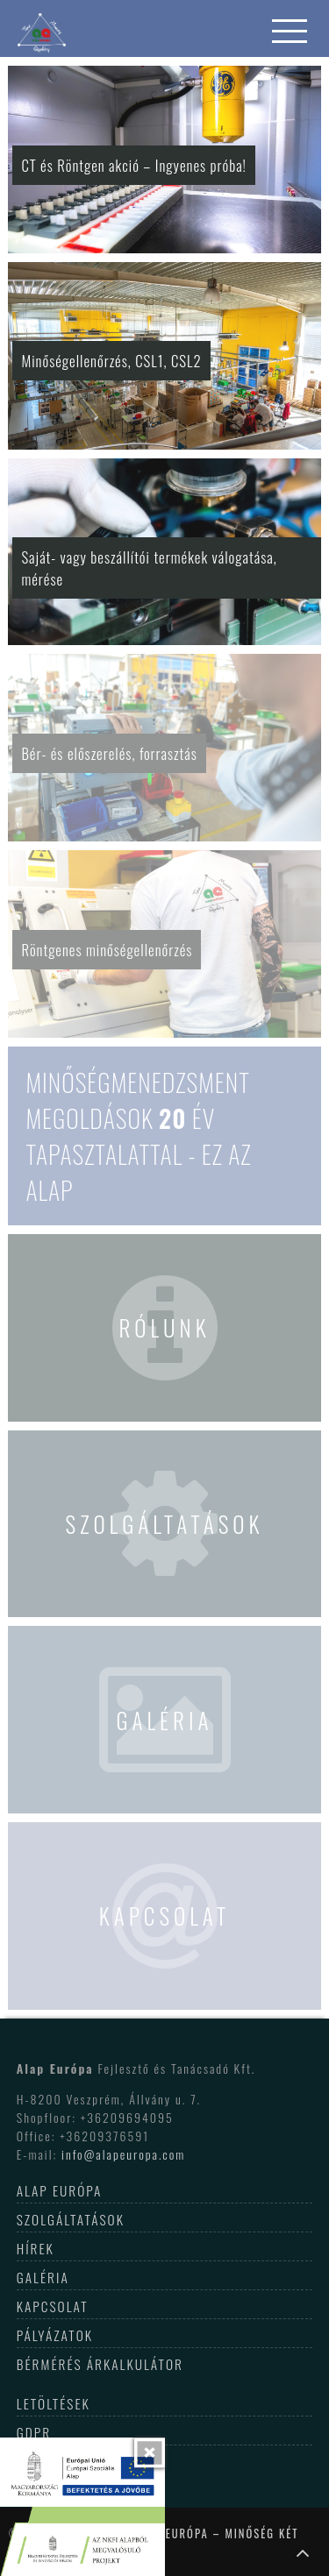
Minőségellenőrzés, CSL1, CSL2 (111, 361)
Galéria (164, 1719)
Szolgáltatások (165, 1523)
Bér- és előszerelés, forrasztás (109, 753)
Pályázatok (55, 2335)
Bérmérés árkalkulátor (100, 2364)
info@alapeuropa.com (123, 2154)
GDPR (34, 2432)
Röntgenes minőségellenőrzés (106, 950)
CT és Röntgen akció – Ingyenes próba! (134, 165)
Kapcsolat (165, 1915)
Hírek (35, 2248)
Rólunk (164, 1327)
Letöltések (53, 2403)
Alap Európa (60, 2190)
